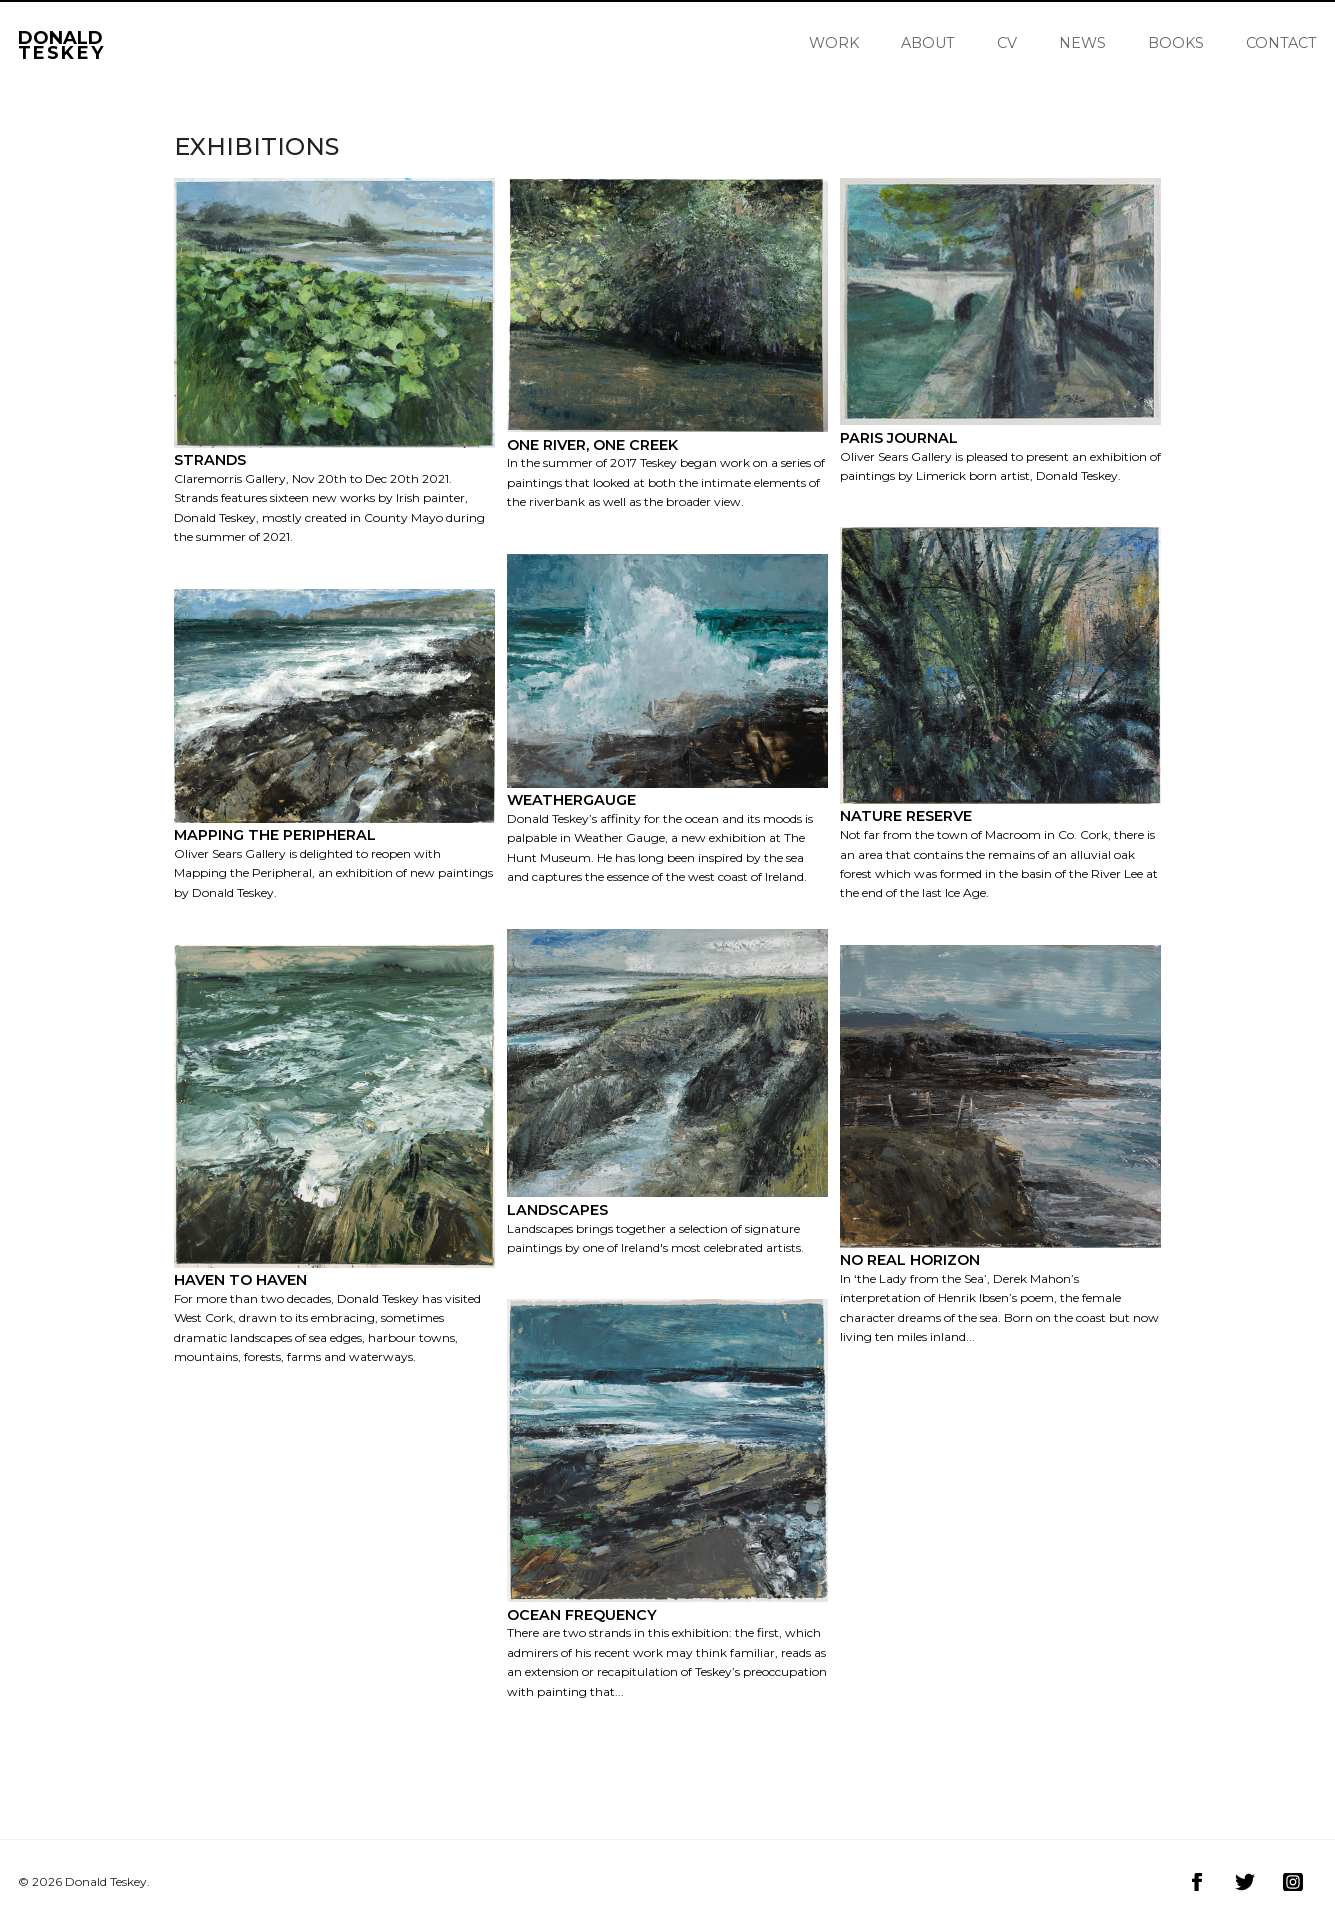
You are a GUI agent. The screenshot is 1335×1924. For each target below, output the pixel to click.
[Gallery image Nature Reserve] (1000, 847)
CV (1007, 43)
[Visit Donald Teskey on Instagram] (1293, 1882)
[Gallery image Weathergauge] (667, 831)
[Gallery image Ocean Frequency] (667, 1645)
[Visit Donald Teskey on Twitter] (1245, 1882)
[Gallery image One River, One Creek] (667, 465)
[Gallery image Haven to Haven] (334, 1311)
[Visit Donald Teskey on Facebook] (1197, 1882)
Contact (1281, 43)
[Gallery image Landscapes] (667, 1221)
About (928, 43)
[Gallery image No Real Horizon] (1000, 1291)
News (1082, 43)
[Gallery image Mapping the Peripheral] (334, 856)
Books (1176, 43)
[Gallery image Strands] (334, 491)
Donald (61, 42)
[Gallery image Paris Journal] (1000, 449)
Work (834, 43)
